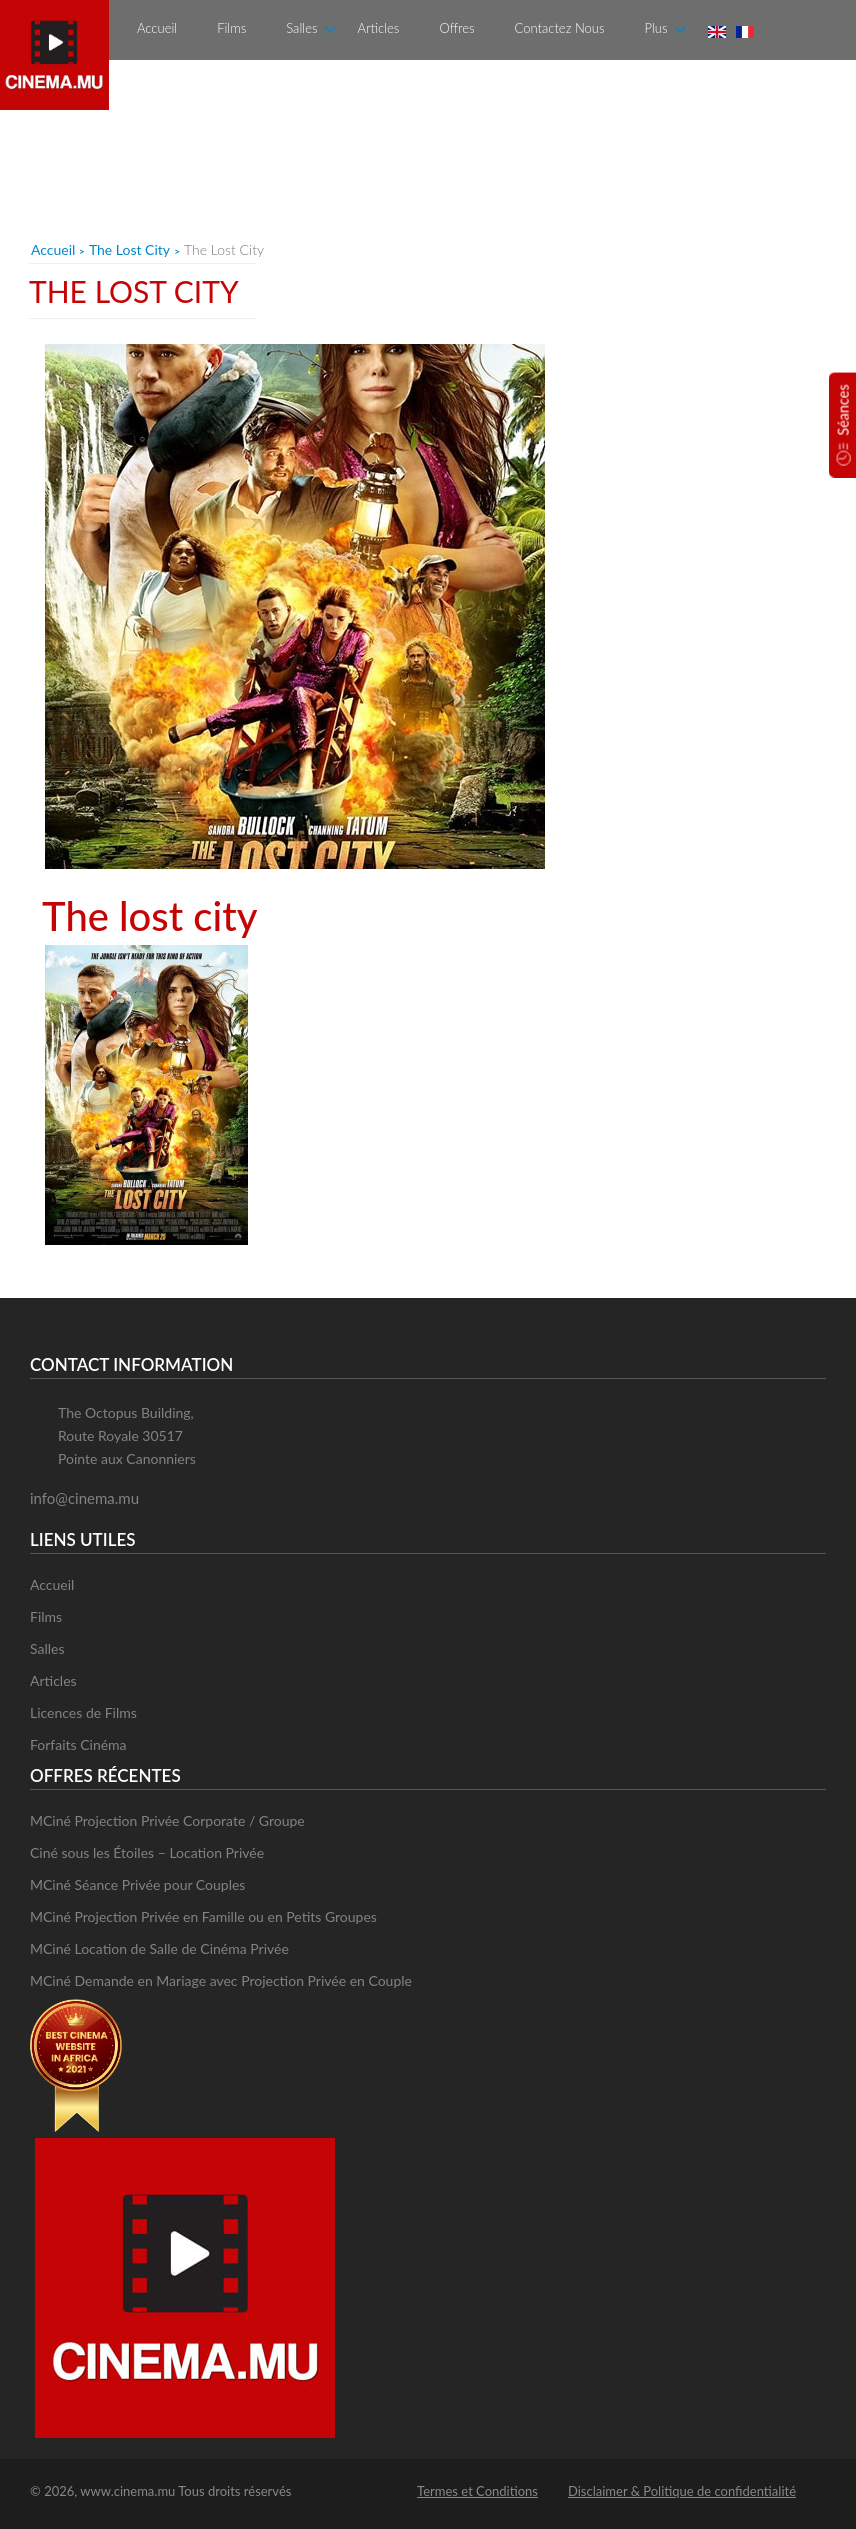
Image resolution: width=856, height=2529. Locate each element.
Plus (655, 28)
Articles (378, 28)
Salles (301, 28)
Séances (843, 409)
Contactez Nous (560, 28)
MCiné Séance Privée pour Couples (137, 1884)
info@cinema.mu (84, 1498)
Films (231, 28)
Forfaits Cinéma (78, 1744)
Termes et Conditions (477, 2491)
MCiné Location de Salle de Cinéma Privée (159, 1948)
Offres (456, 28)
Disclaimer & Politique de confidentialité (682, 2491)
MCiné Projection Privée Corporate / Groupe (167, 1820)
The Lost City (129, 249)
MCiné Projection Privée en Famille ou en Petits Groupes (203, 1916)
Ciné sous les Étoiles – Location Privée (147, 1852)
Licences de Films (83, 1712)
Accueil (157, 28)
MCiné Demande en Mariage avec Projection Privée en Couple (221, 1980)
